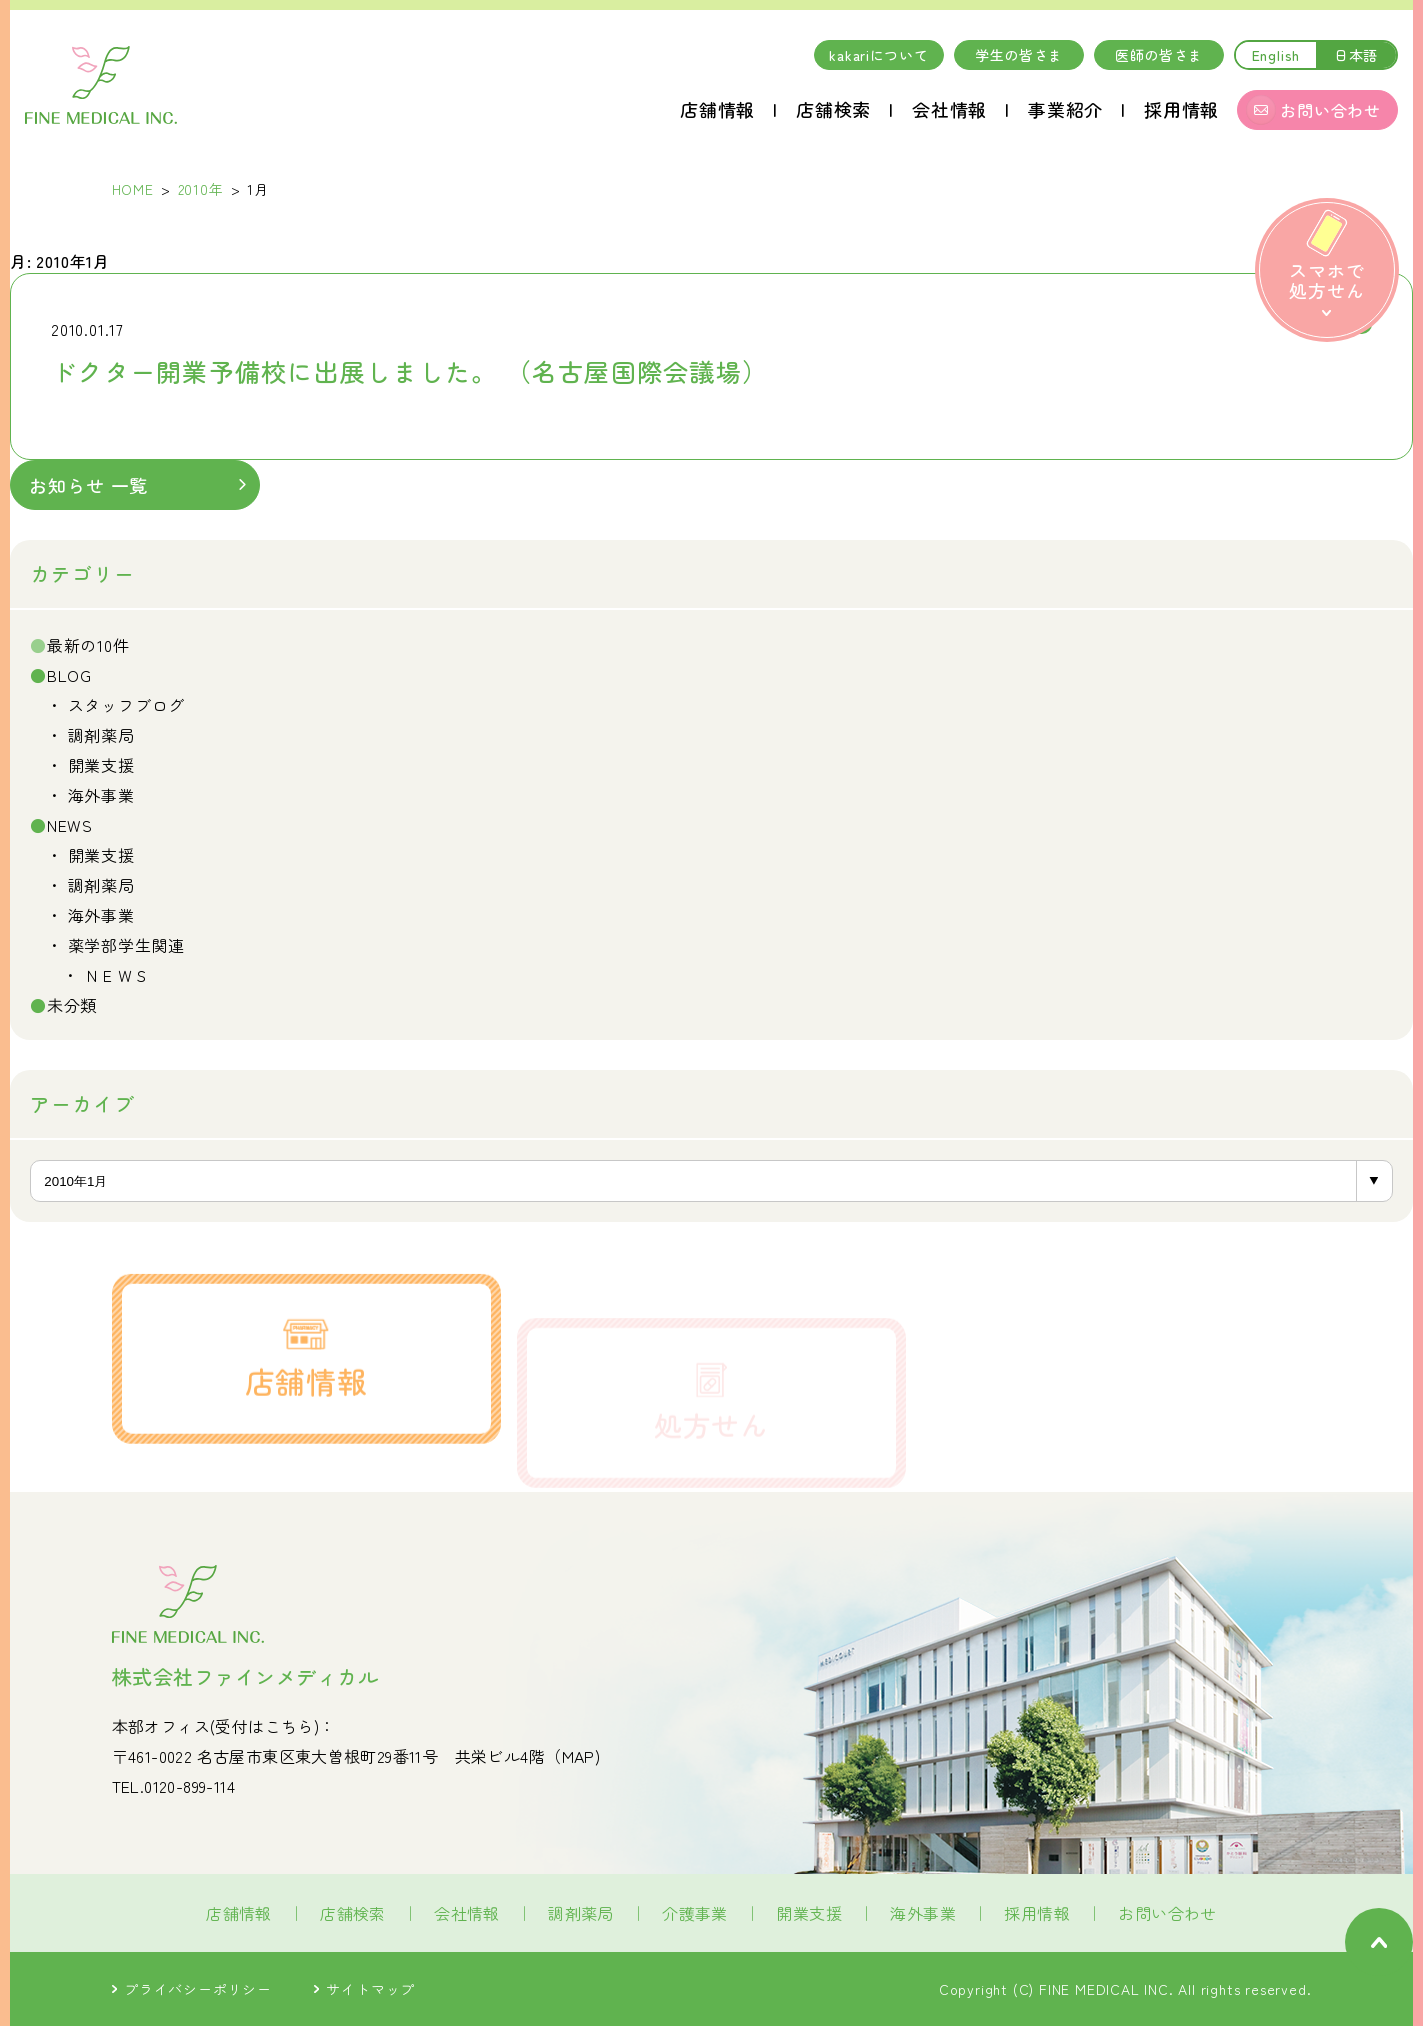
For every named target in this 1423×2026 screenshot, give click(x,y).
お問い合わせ (1167, 1913)
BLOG (69, 675)
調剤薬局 (101, 735)
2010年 (201, 189)
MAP (578, 1756)
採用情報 (1181, 109)
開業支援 (101, 765)
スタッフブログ (127, 705)
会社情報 (949, 109)
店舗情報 (717, 109)
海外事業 (101, 795)
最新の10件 (88, 645)
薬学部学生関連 (127, 945)
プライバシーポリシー (192, 1989)
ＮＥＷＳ (117, 975)
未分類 (72, 1005)
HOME (133, 189)
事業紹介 (1065, 109)
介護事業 (695, 1913)
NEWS (70, 825)
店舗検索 (833, 109)
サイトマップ (364, 1989)
